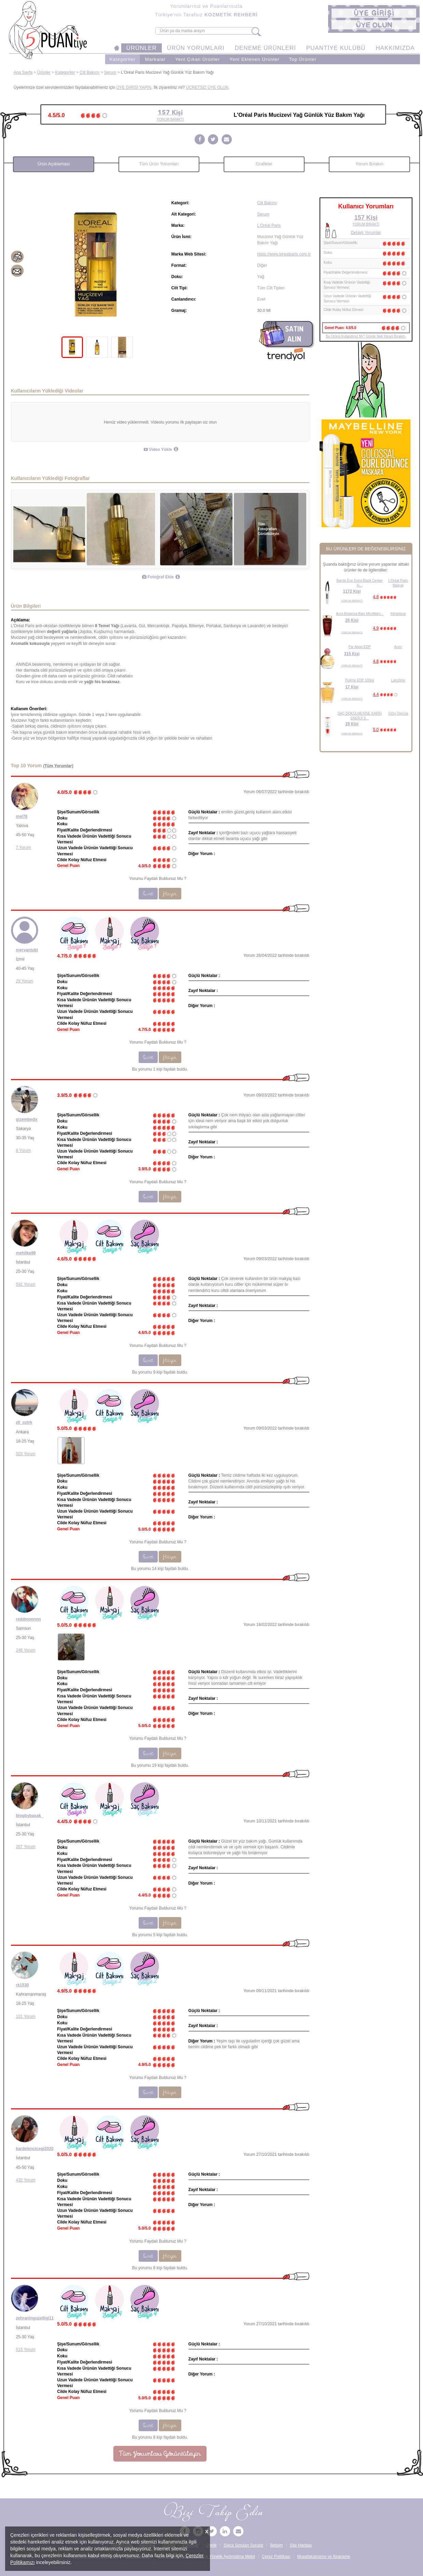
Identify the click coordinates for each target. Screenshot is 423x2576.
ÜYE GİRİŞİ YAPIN (133, 87)
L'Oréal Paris (269, 225)
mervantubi (27, 950)
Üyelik (211, 2545)
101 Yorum (26, 2016)
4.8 (376, 596)
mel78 (22, 816)
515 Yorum (26, 2349)
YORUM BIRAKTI (352, 600)
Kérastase (398, 614)
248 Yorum (26, 1650)
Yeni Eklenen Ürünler (254, 59)
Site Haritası (301, 2545)
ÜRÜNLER (141, 48)
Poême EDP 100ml (359, 680)
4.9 (376, 628)
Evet (148, 893)
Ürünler (44, 72)
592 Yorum (26, 1284)
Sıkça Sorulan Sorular (244, 2545)
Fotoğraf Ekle (158, 577)
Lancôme (398, 680)
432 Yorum (26, 2180)
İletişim (276, 2545)
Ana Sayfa (23, 72)
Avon (398, 647)
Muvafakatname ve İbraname (323, 2556)
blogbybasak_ (29, 1815)
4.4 (376, 694)
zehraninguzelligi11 (35, 2318)
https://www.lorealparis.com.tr (284, 254)
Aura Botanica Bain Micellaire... (359, 614)
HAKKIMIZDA (395, 48)
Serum (110, 72)
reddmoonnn (28, 1619)
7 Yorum (23, 847)
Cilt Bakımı (89, 72)
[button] (374, 13)
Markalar (155, 59)
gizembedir (27, 1119)
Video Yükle (158, 449)
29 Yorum (24, 981)
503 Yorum (26, 1453)
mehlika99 (26, 1253)
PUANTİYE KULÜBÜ (336, 48)
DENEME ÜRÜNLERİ (265, 48)
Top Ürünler (302, 59)
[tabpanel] (97, 264)
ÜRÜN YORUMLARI (196, 48)
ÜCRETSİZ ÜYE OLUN (207, 87)
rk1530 (22, 1985)
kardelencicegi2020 (35, 2148)
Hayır (170, 893)
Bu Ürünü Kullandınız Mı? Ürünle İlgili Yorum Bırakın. (366, 336)
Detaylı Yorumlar (366, 232)
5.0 (376, 729)
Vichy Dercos (398, 713)
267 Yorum (26, 1846)
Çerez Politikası (276, 2556)
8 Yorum (23, 1150)
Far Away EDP (360, 647)
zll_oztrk (24, 1422)
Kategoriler (123, 59)
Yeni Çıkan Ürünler (197, 59)
